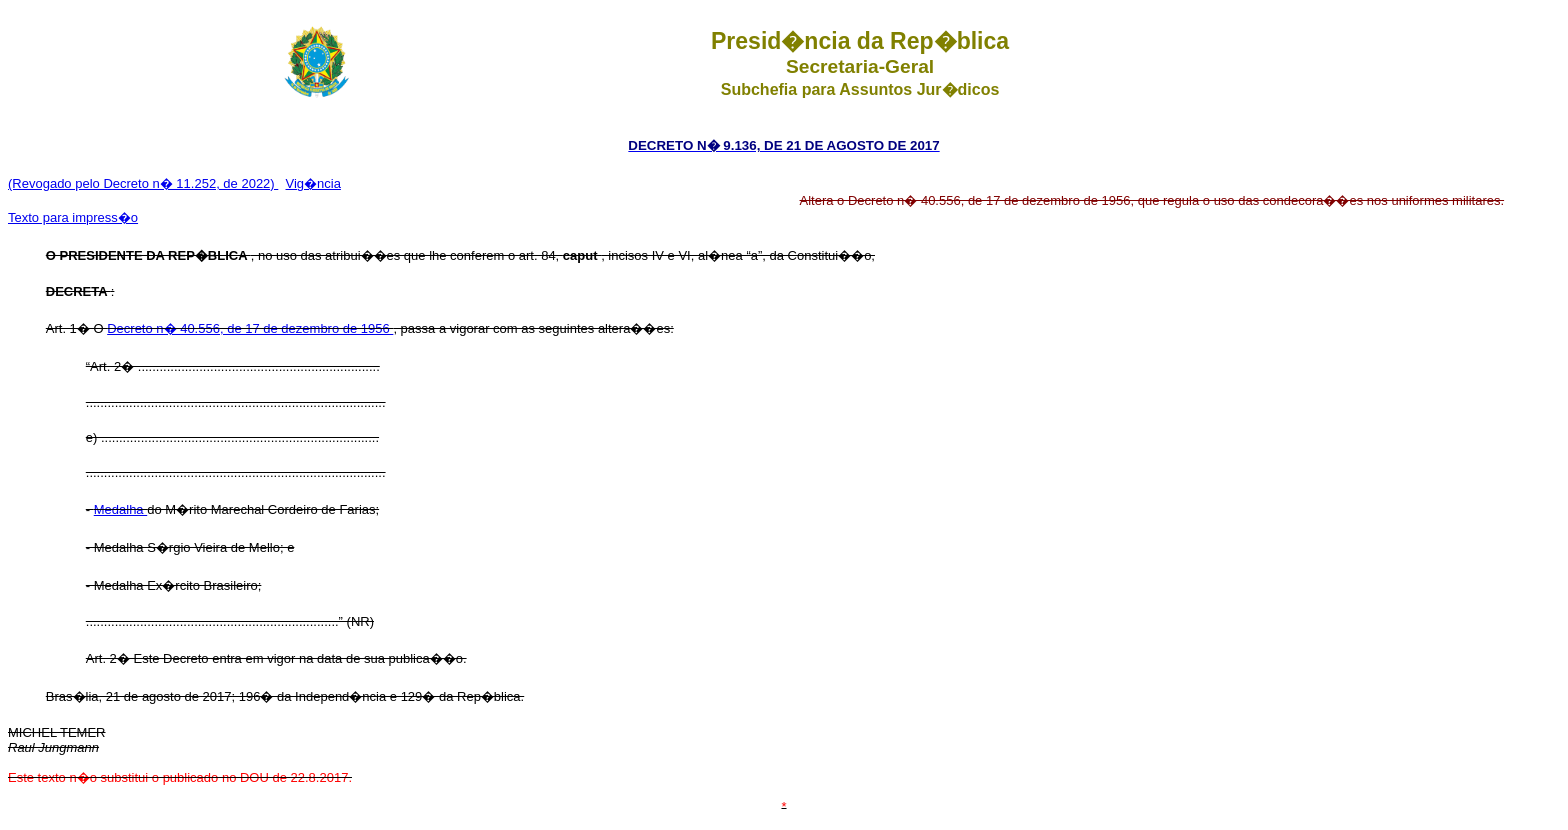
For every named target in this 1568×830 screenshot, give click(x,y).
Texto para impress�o (73, 217)
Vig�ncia (313, 183)
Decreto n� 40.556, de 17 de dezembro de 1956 (250, 328)
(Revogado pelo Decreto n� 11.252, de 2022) (143, 183)
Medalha (120, 509)
